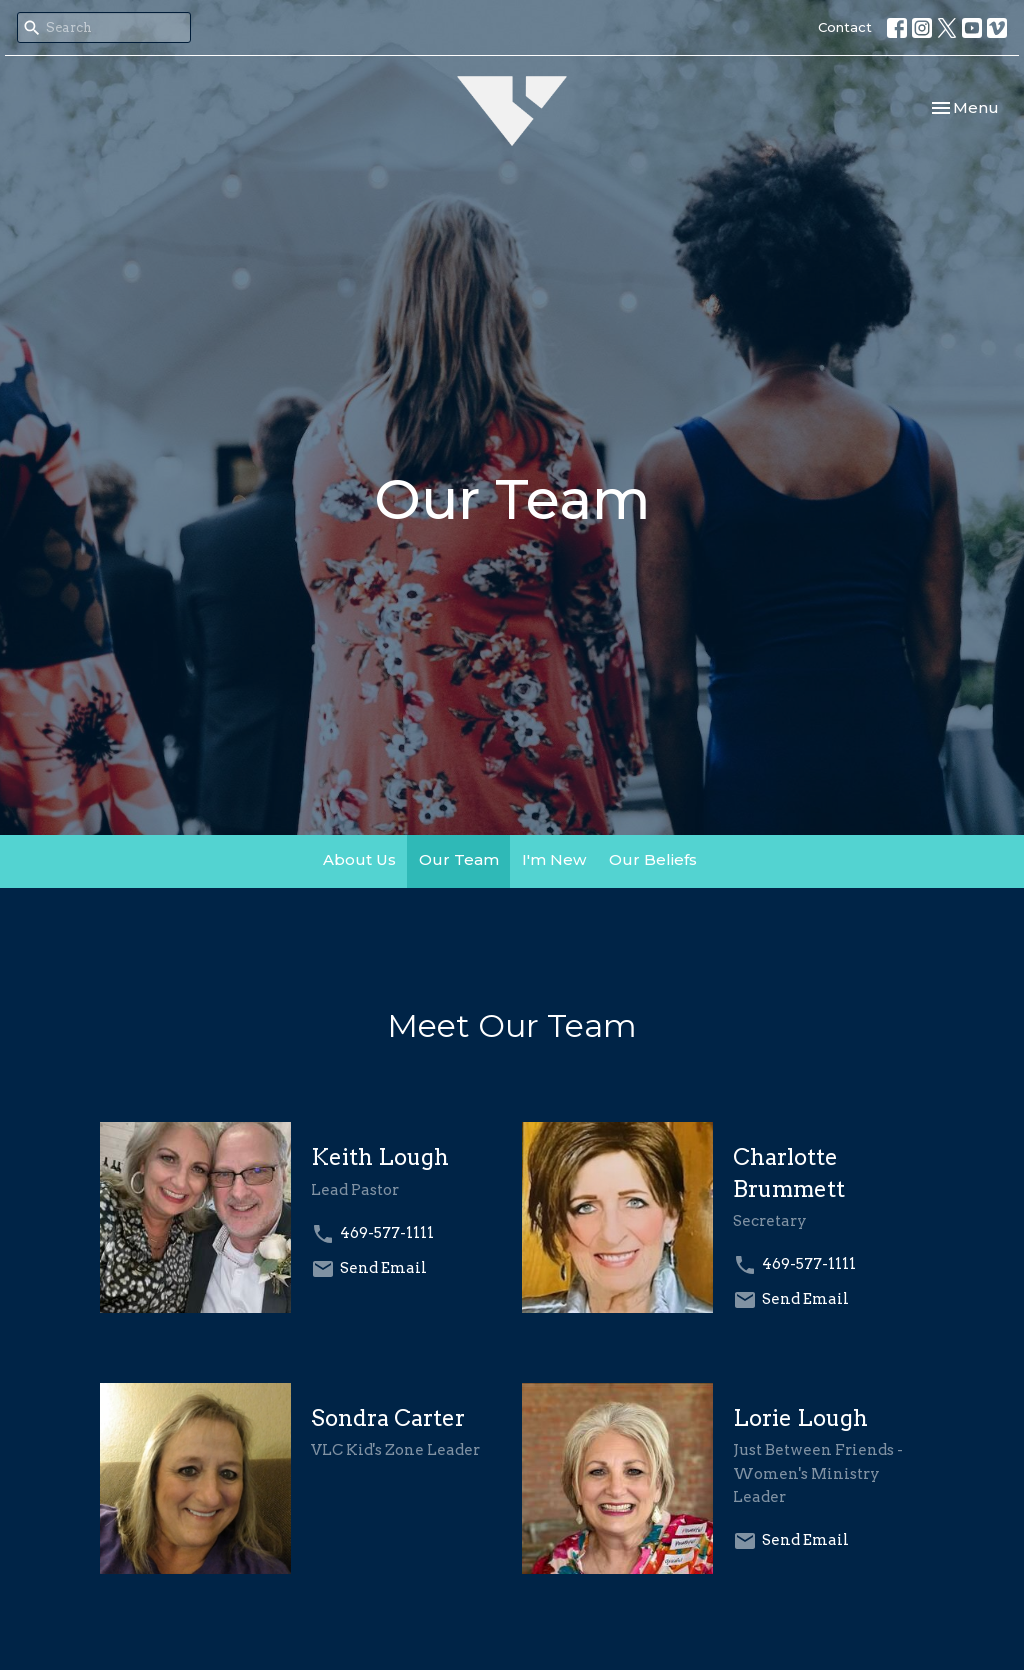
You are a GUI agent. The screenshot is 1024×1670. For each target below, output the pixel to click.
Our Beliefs (653, 859)
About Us (359, 859)
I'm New (554, 859)
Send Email (383, 1268)
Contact (845, 27)
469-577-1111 (387, 1233)
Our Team (459, 859)
